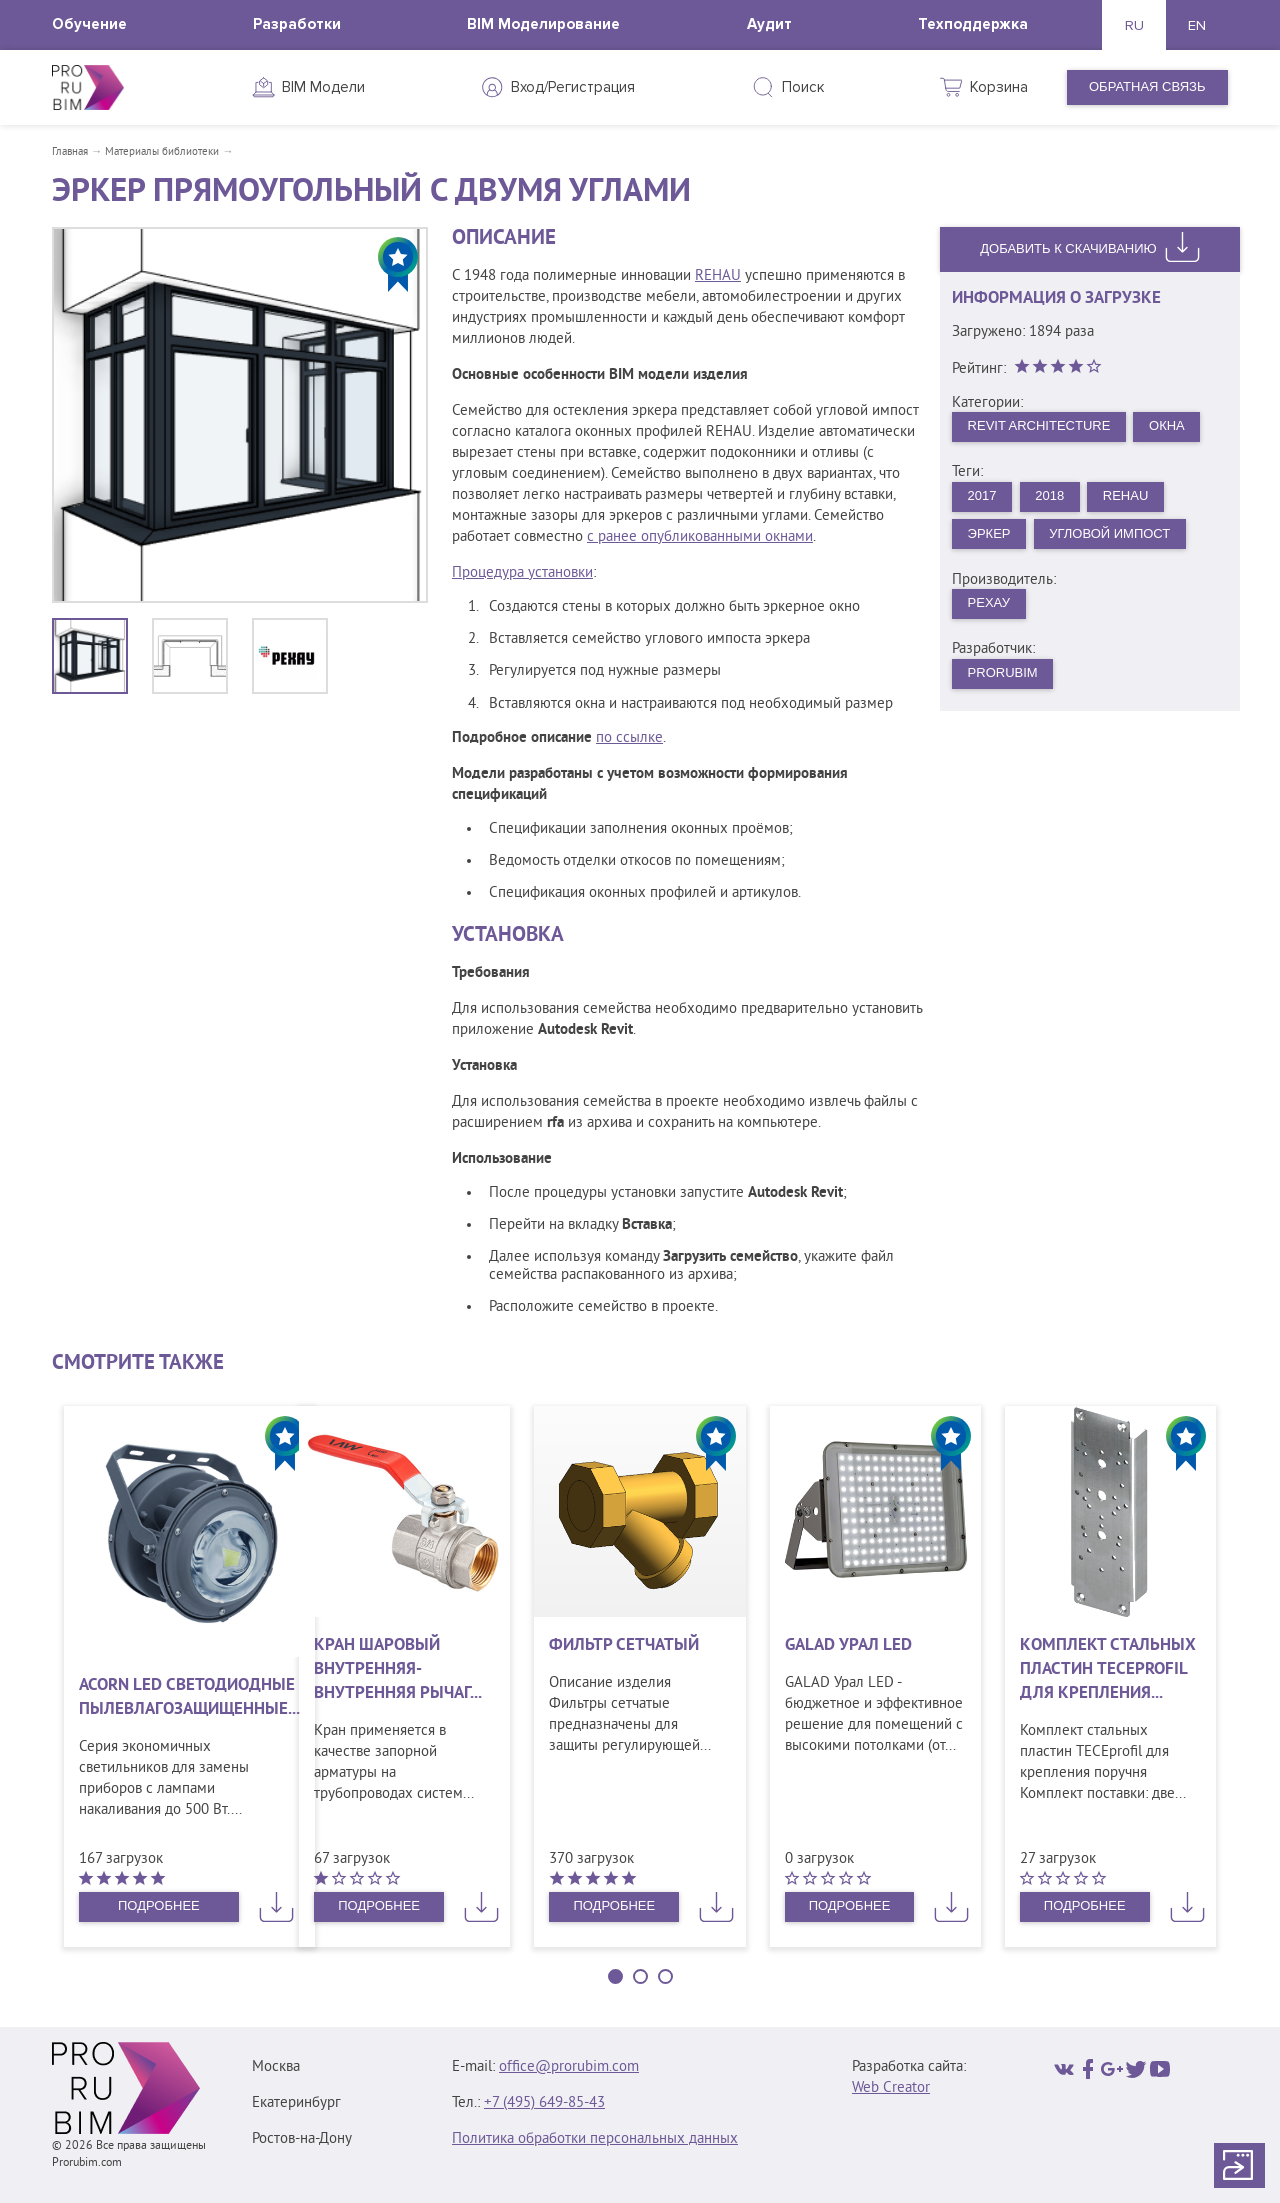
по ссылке (629, 738)
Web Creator (891, 2088)
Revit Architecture (1039, 425)
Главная (70, 152)
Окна (1167, 425)
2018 (1049, 495)
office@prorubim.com (569, 2067)
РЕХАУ (989, 602)
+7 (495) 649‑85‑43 (544, 2103)
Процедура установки (522, 573)
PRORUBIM (1003, 672)
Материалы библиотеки (162, 152)
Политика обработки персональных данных (595, 2139)
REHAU (718, 276)
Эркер (989, 533)
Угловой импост (1109, 533)
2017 (982, 495)
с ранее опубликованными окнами (700, 537)
